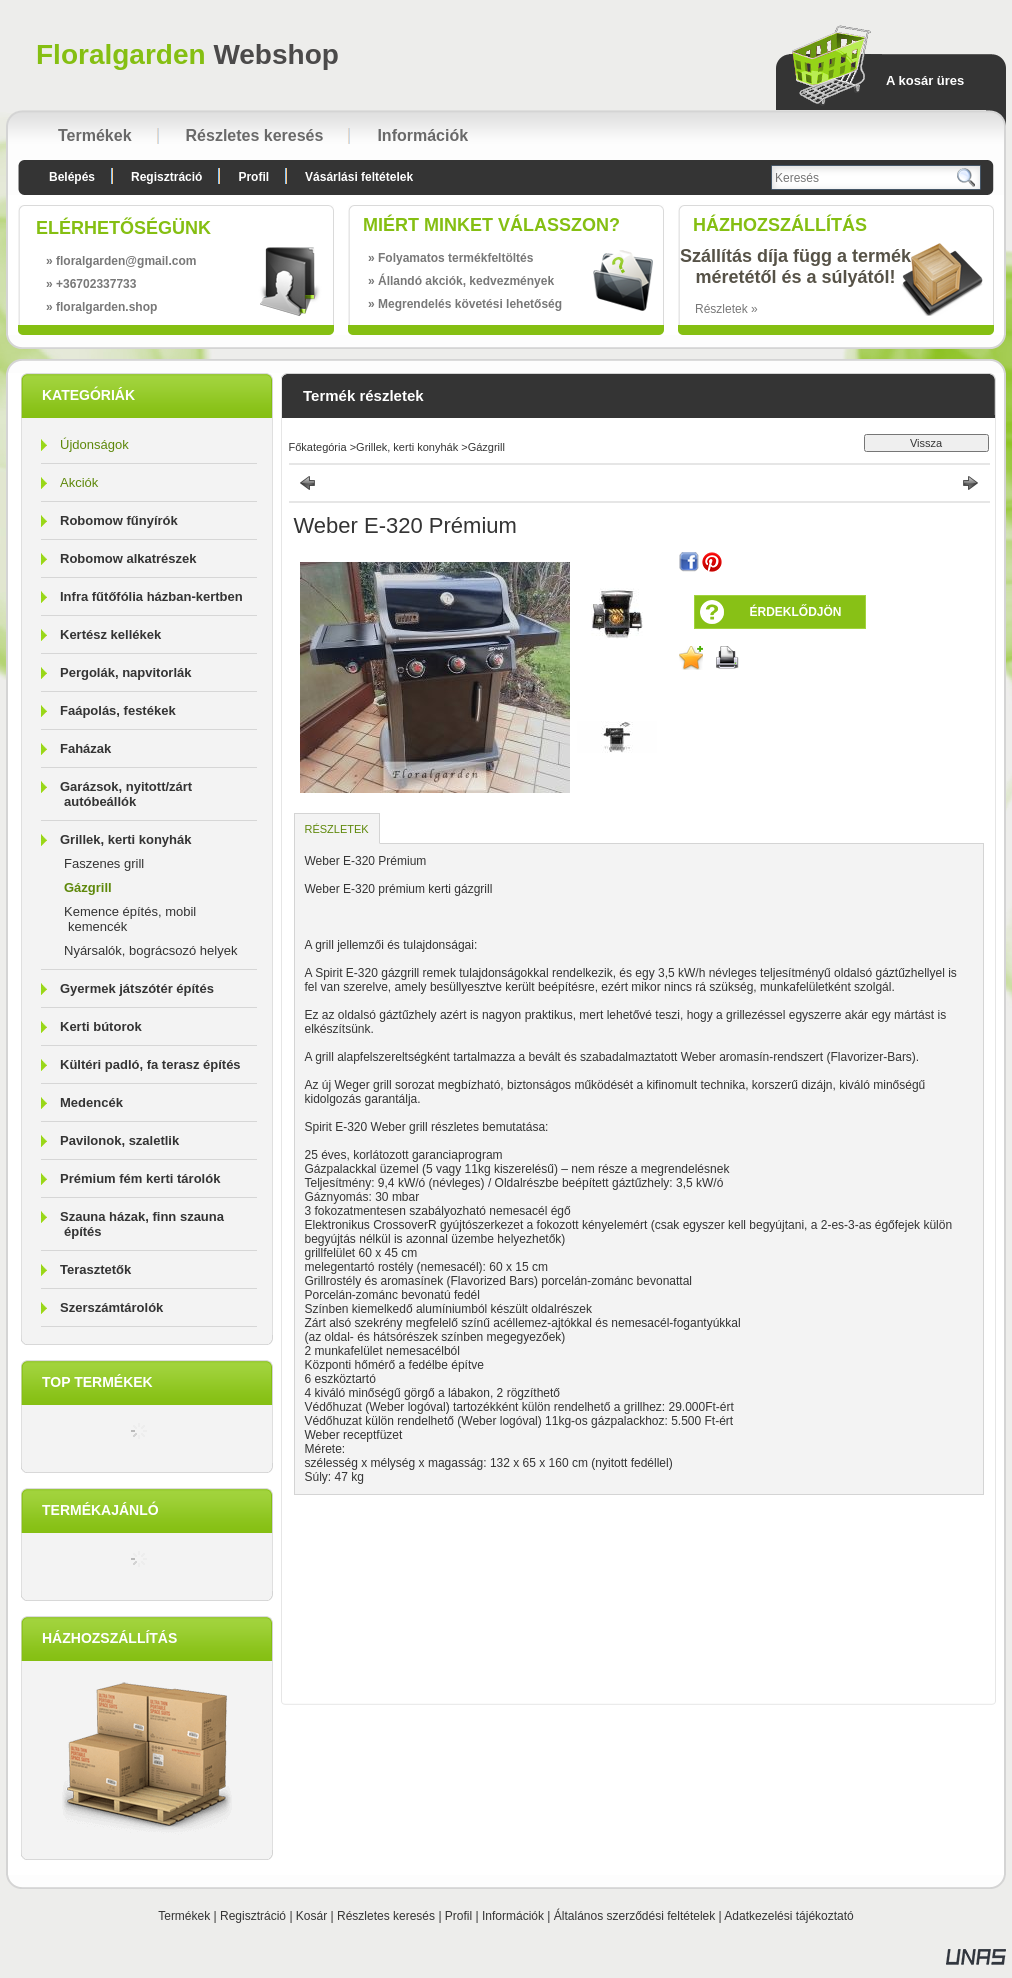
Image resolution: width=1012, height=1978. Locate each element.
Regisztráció (253, 1916)
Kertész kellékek (110, 634)
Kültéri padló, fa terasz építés (150, 1064)
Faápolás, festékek (118, 710)
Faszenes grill (104, 863)
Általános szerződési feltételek (634, 1916)
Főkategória (318, 447)
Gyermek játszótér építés (137, 988)
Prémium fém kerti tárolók (140, 1178)
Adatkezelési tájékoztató (788, 1916)
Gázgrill (88, 887)
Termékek (184, 1916)
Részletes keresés (386, 1916)
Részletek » (726, 309)
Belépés (72, 177)
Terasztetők (95, 1269)
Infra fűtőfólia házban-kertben (151, 596)
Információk (513, 1916)
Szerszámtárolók (111, 1307)
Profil (458, 1916)
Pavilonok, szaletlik (119, 1140)
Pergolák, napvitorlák (126, 672)
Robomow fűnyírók (119, 520)
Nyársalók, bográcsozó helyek (150, 950)
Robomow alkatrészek (128, 558)
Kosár (311, 1916)
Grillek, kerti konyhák (407, 447)
